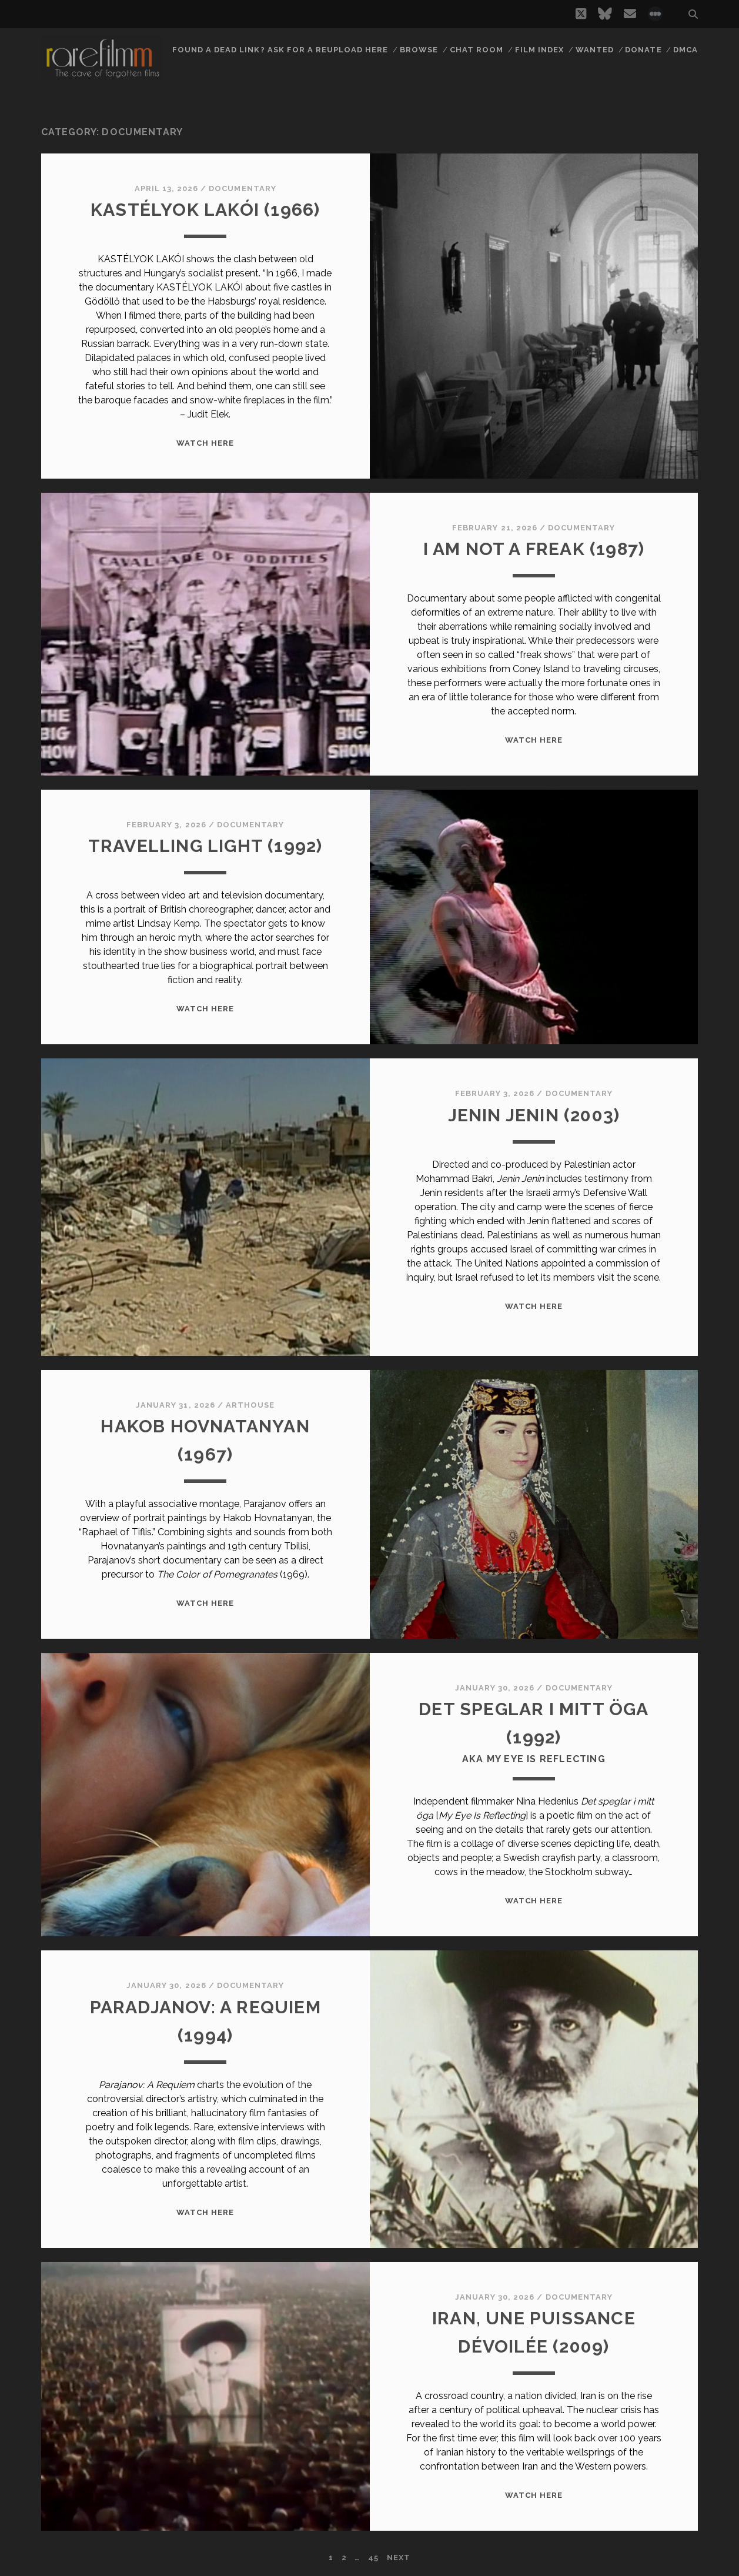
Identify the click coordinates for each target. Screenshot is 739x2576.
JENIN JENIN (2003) (534, 1115)
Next (398, 2557)
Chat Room (476, 49)
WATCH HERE (205, 443)
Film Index (539, 49)
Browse (419, 49)
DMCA (685, 49)
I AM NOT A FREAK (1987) (534, 549)
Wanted (595, 49)
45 (373, 2557)
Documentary (242, 188)
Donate (643, 49)
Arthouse (250, 1405)
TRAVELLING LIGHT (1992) (205, 846)
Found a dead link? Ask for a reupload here (280, 49)
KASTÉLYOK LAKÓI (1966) (205, 209)
